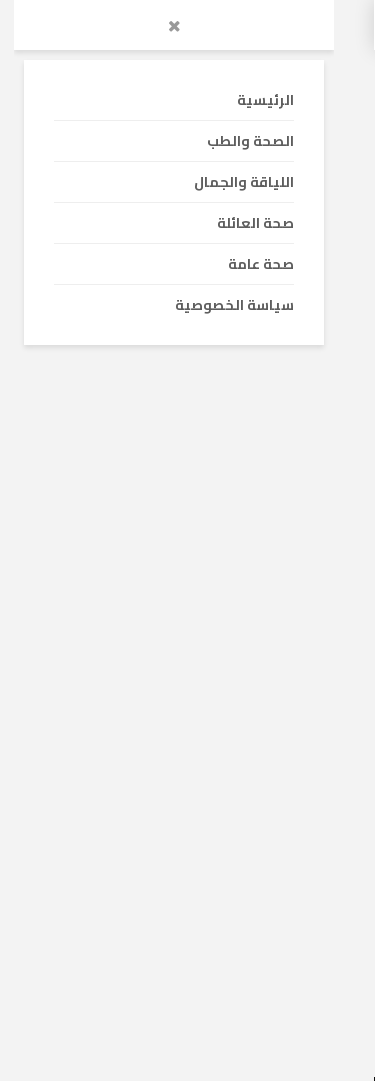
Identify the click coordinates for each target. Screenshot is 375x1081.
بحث (112, 855)
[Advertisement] (187, 267)
